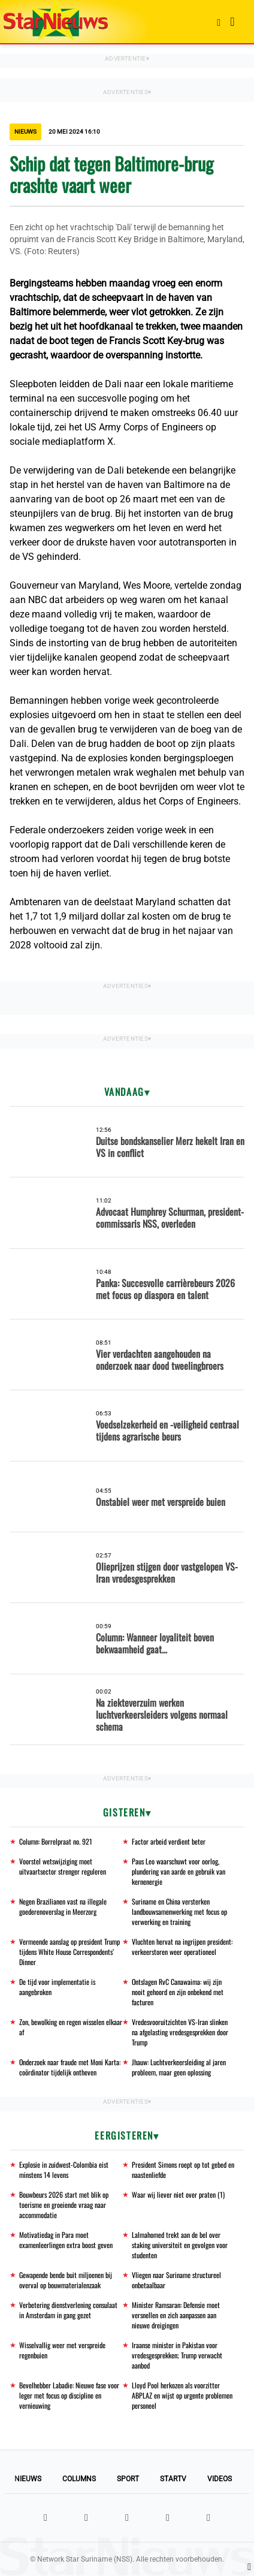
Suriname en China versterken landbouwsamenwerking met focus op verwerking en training (179, 1911)
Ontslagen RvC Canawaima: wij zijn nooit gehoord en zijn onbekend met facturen (177, 1992)
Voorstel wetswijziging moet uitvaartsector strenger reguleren (62, 1866)
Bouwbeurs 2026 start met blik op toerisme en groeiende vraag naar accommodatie (63, 2204)
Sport (128, 2479)
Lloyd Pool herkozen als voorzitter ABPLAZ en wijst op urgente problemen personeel (182, 2395)
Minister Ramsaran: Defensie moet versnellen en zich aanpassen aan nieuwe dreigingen (176, 2315)
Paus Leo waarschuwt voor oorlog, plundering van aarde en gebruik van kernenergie (178, 1871)
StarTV (173, 2479)
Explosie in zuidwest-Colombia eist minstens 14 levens (63, 2169)
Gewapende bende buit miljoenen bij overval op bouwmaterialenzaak (65, 2280)
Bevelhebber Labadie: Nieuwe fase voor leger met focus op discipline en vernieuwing (69, 2395)
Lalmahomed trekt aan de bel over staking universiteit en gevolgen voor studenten (180, 2244)
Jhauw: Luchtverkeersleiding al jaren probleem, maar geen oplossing (179, 2067)
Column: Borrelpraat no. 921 (55, 1841)
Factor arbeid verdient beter (168, 1841)
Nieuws (27, 2479)
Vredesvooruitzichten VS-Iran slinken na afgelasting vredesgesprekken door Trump (180, 2032)
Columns (79, 2479)
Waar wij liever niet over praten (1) (178, 2194)
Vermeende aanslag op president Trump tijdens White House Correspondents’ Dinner (69, 1951)
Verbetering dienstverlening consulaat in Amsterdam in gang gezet (68, 2310)
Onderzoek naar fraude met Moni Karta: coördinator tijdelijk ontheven (69, 2067)
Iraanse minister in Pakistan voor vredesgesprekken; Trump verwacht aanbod (177, 2355)
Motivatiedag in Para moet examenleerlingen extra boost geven (66, 2239)
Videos (219, 2479)
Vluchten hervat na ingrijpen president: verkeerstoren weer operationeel (182, 1946)
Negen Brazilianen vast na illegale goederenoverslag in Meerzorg (63, 1906)
